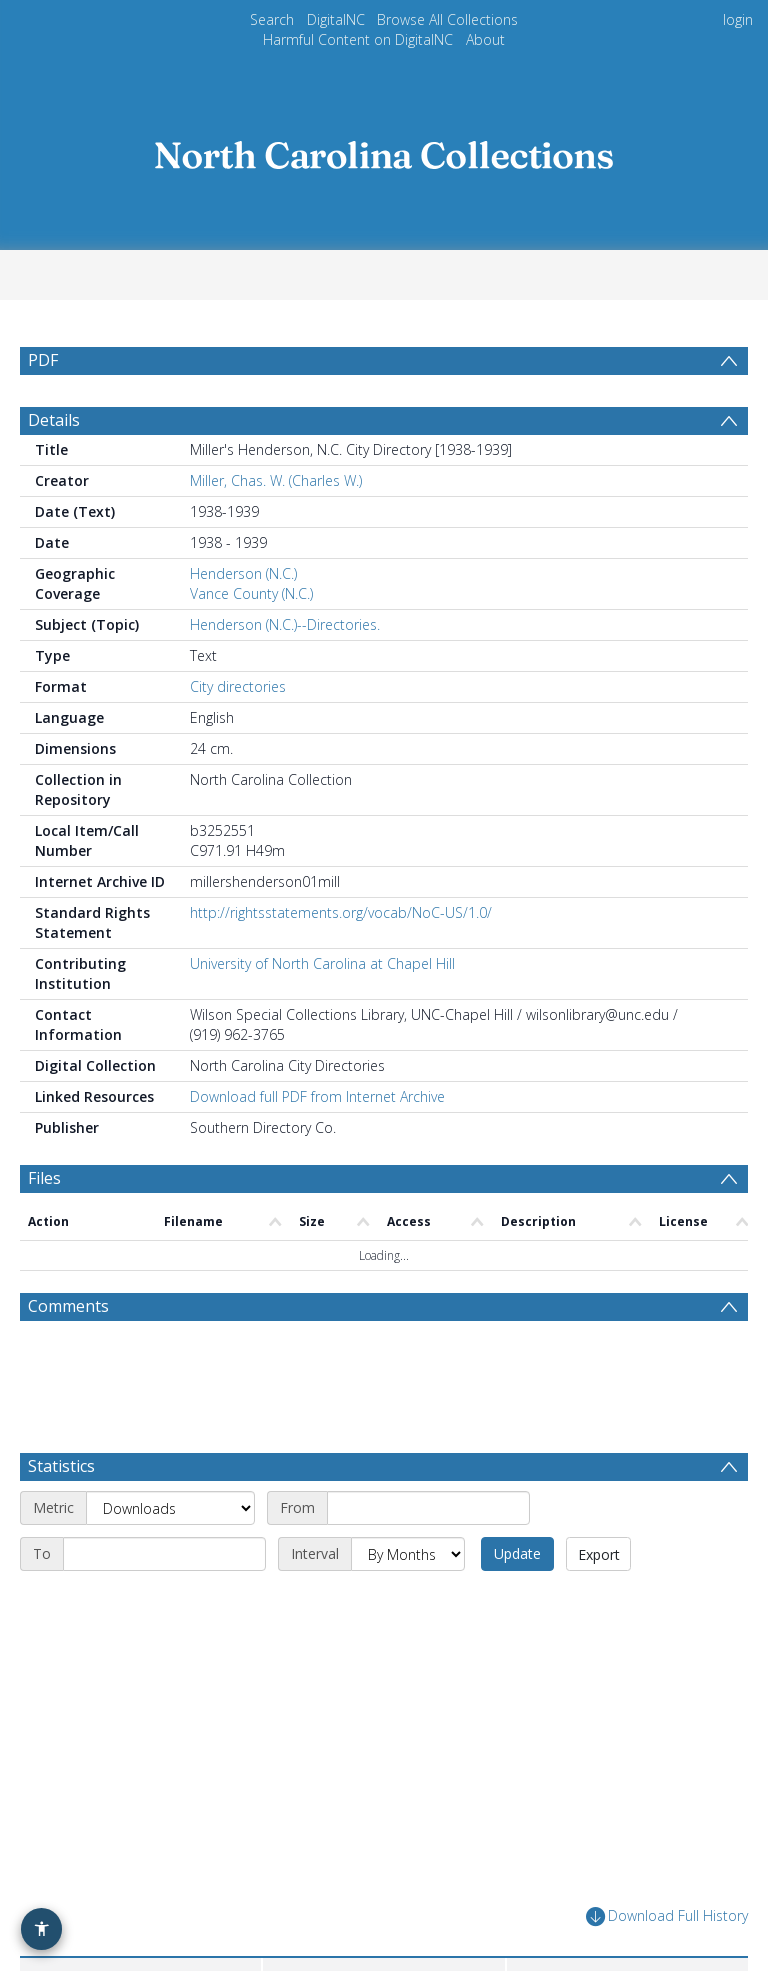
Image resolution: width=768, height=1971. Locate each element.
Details (54, 420)
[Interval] (408, 1554)
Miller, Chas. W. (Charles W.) (276, 480)
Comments (68, 1306)
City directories (238, 686)
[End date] (164, 1554)
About (485, 39)
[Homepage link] (384, 149)
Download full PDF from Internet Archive (317, 1096)
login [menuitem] (738, 19)
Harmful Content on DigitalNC (358, 39)
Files (44, 1178)
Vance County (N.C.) (251, 593)
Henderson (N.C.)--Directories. (285, 624)
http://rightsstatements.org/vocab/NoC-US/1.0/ (341, 912)
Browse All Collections (447, 19)
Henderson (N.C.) (243, 573)
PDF (43, 360)
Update (517, 1553)
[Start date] (428, 1508)
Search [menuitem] (272, 19)
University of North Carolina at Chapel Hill (322, 963)
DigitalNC (336, 19)
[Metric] (170, 1508)
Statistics (61, 1466)
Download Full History (667, 1916)
